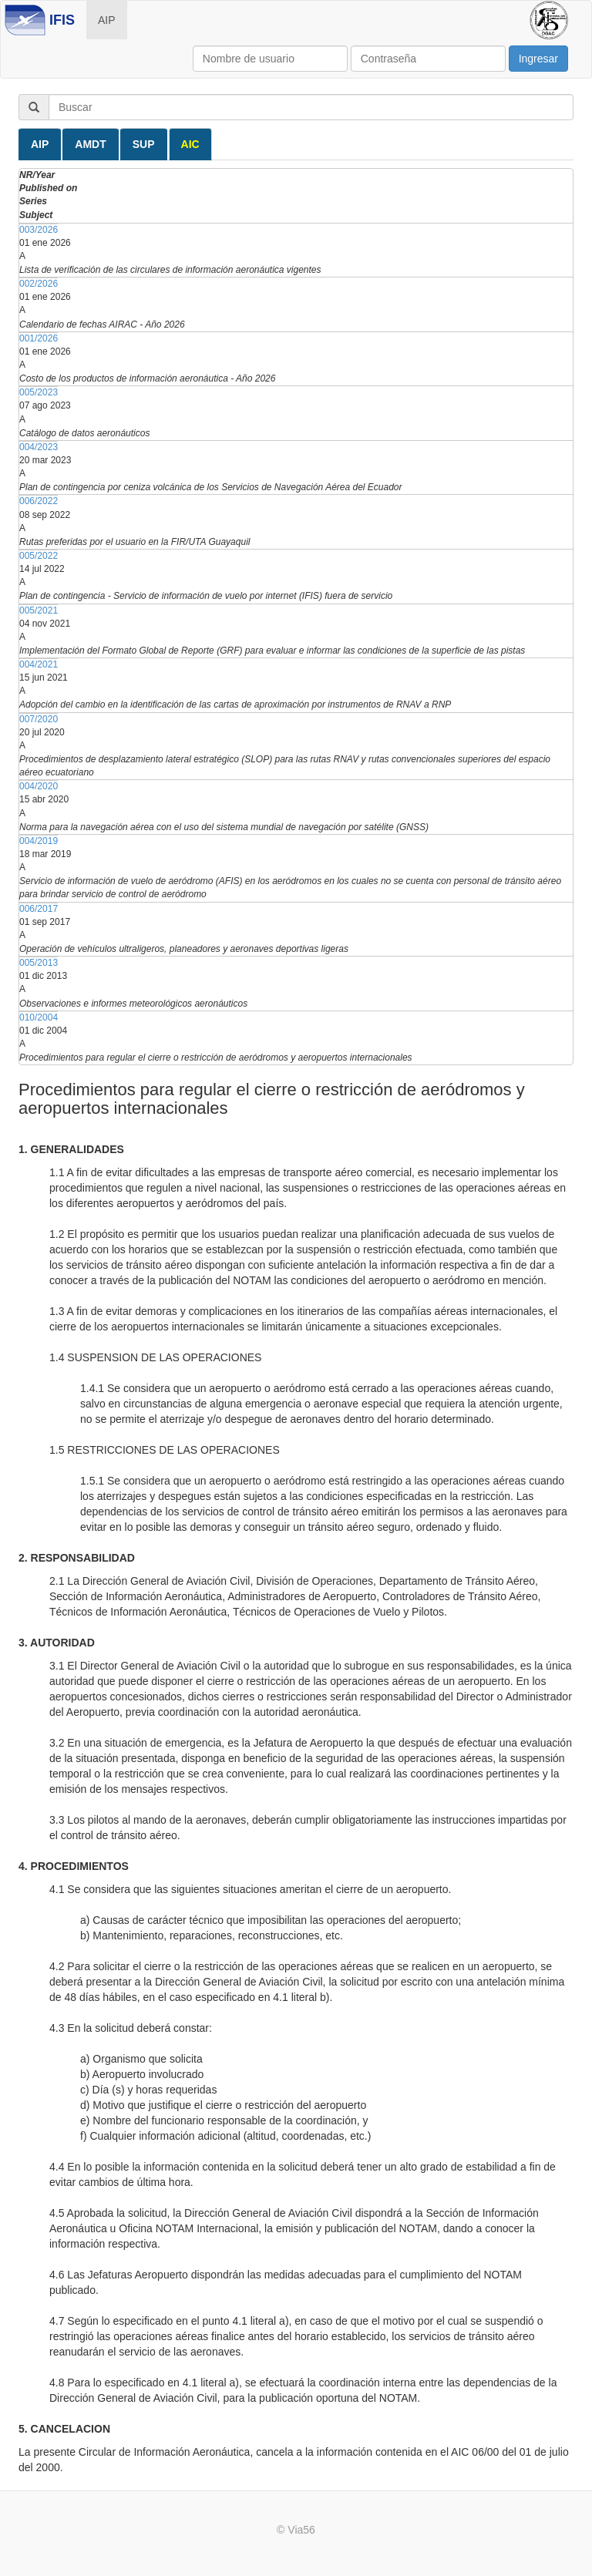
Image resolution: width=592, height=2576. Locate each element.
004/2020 (38, 786)
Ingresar (538, 58)
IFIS (62, 20)
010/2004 (38, 1017)
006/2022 (38, 501)
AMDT (90, 144)
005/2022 (38, 555)
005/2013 (38, 962)
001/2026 (38, 338)
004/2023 (38, 447)
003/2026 (38, 229)
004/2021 (38, 664)
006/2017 (38, 908)
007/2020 (38, 719)
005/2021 (38, 610)
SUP (144, 144)
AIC (190, 144)
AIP (107, 20)
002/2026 (38, 283)
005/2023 (38, 392)
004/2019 (38, 841)
